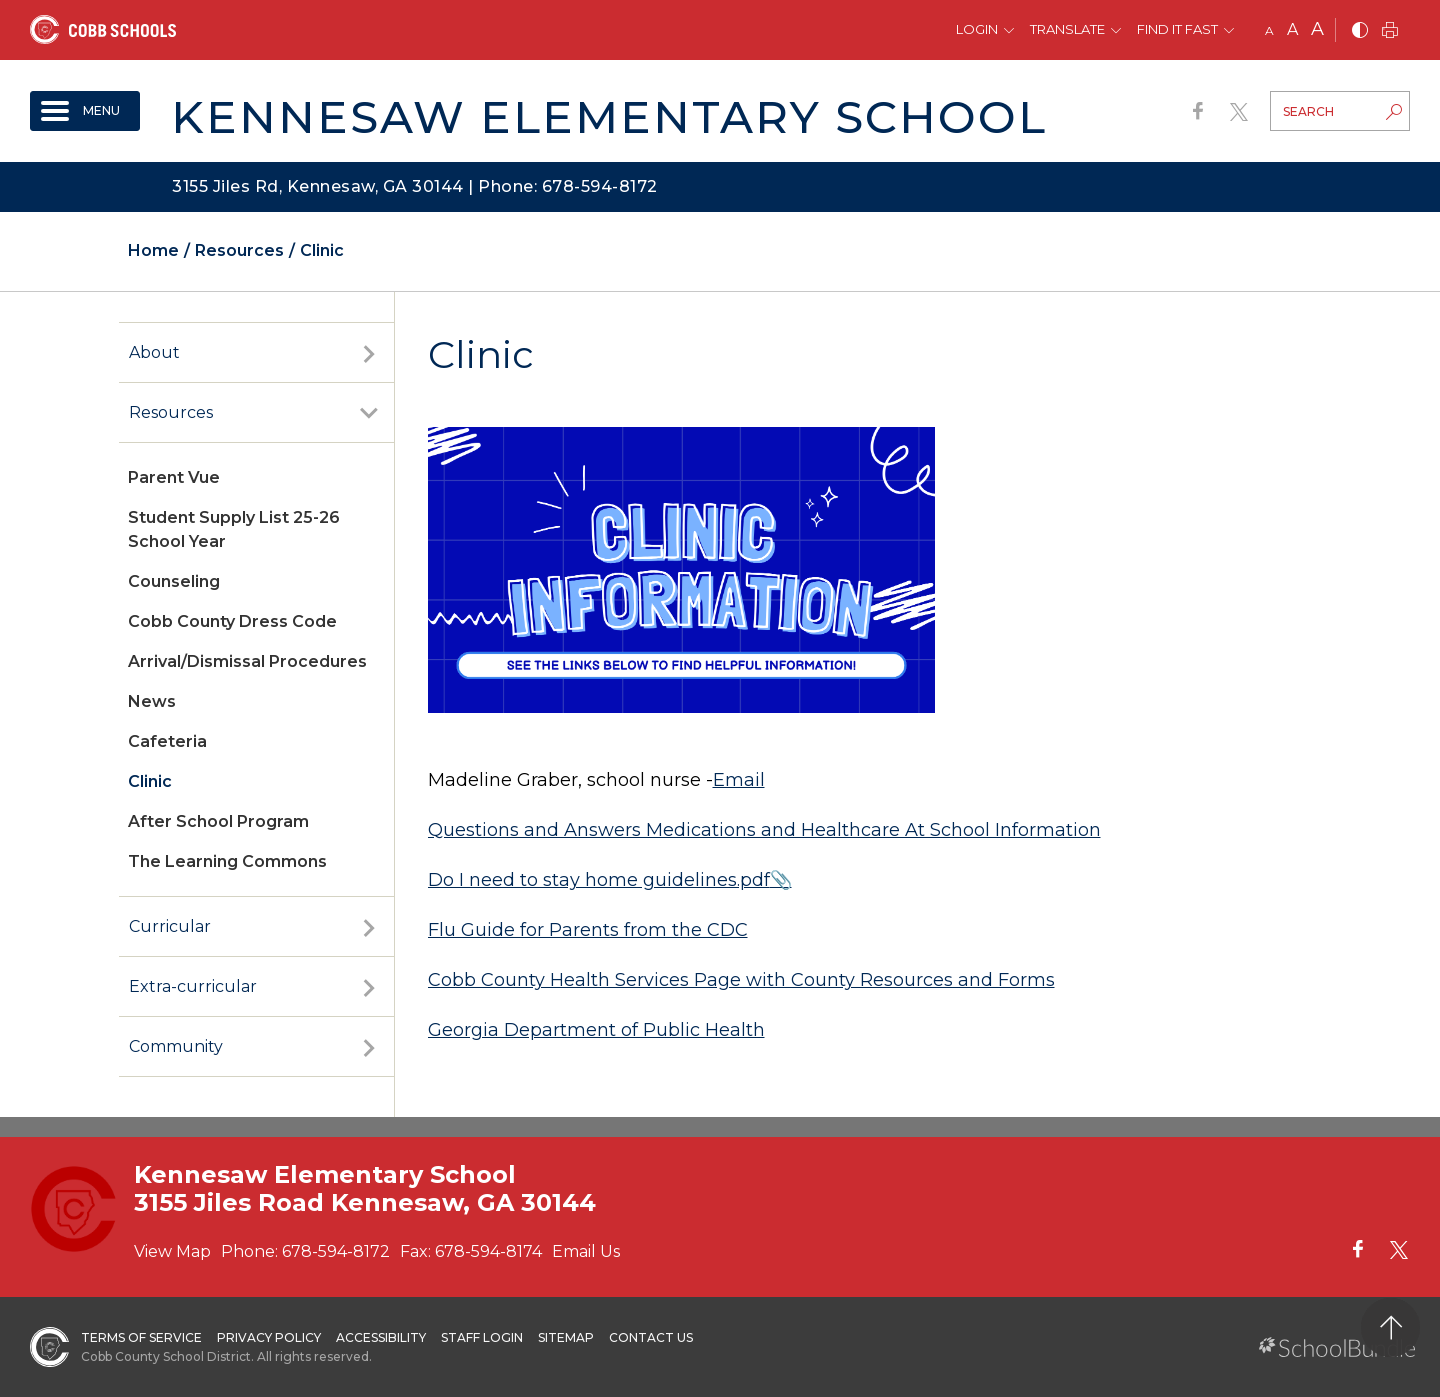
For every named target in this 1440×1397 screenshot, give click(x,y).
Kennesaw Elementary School (609, 116)
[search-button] (1394, 114)
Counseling (174, 581)
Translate (1067, 29)
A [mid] (1292, 29)
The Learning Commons (227, 861)
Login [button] (977, 29)
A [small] (1269, 30)
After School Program (218, 821)
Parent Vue (174, 477)
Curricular (170, 926)
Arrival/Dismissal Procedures (247, 661)
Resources (171, 412)
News (152, 701)
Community (176, 1046)
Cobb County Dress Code (232, 621)
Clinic (150, 781)
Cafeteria (167, 741)
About (154, 352)
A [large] (1317, 29)
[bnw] (1360, 31)
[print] (1390, 31)
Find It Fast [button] (1177, 29)
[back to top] (1390, 1327)
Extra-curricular (193, 986)
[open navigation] (85, 111)
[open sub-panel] (369, 353)
